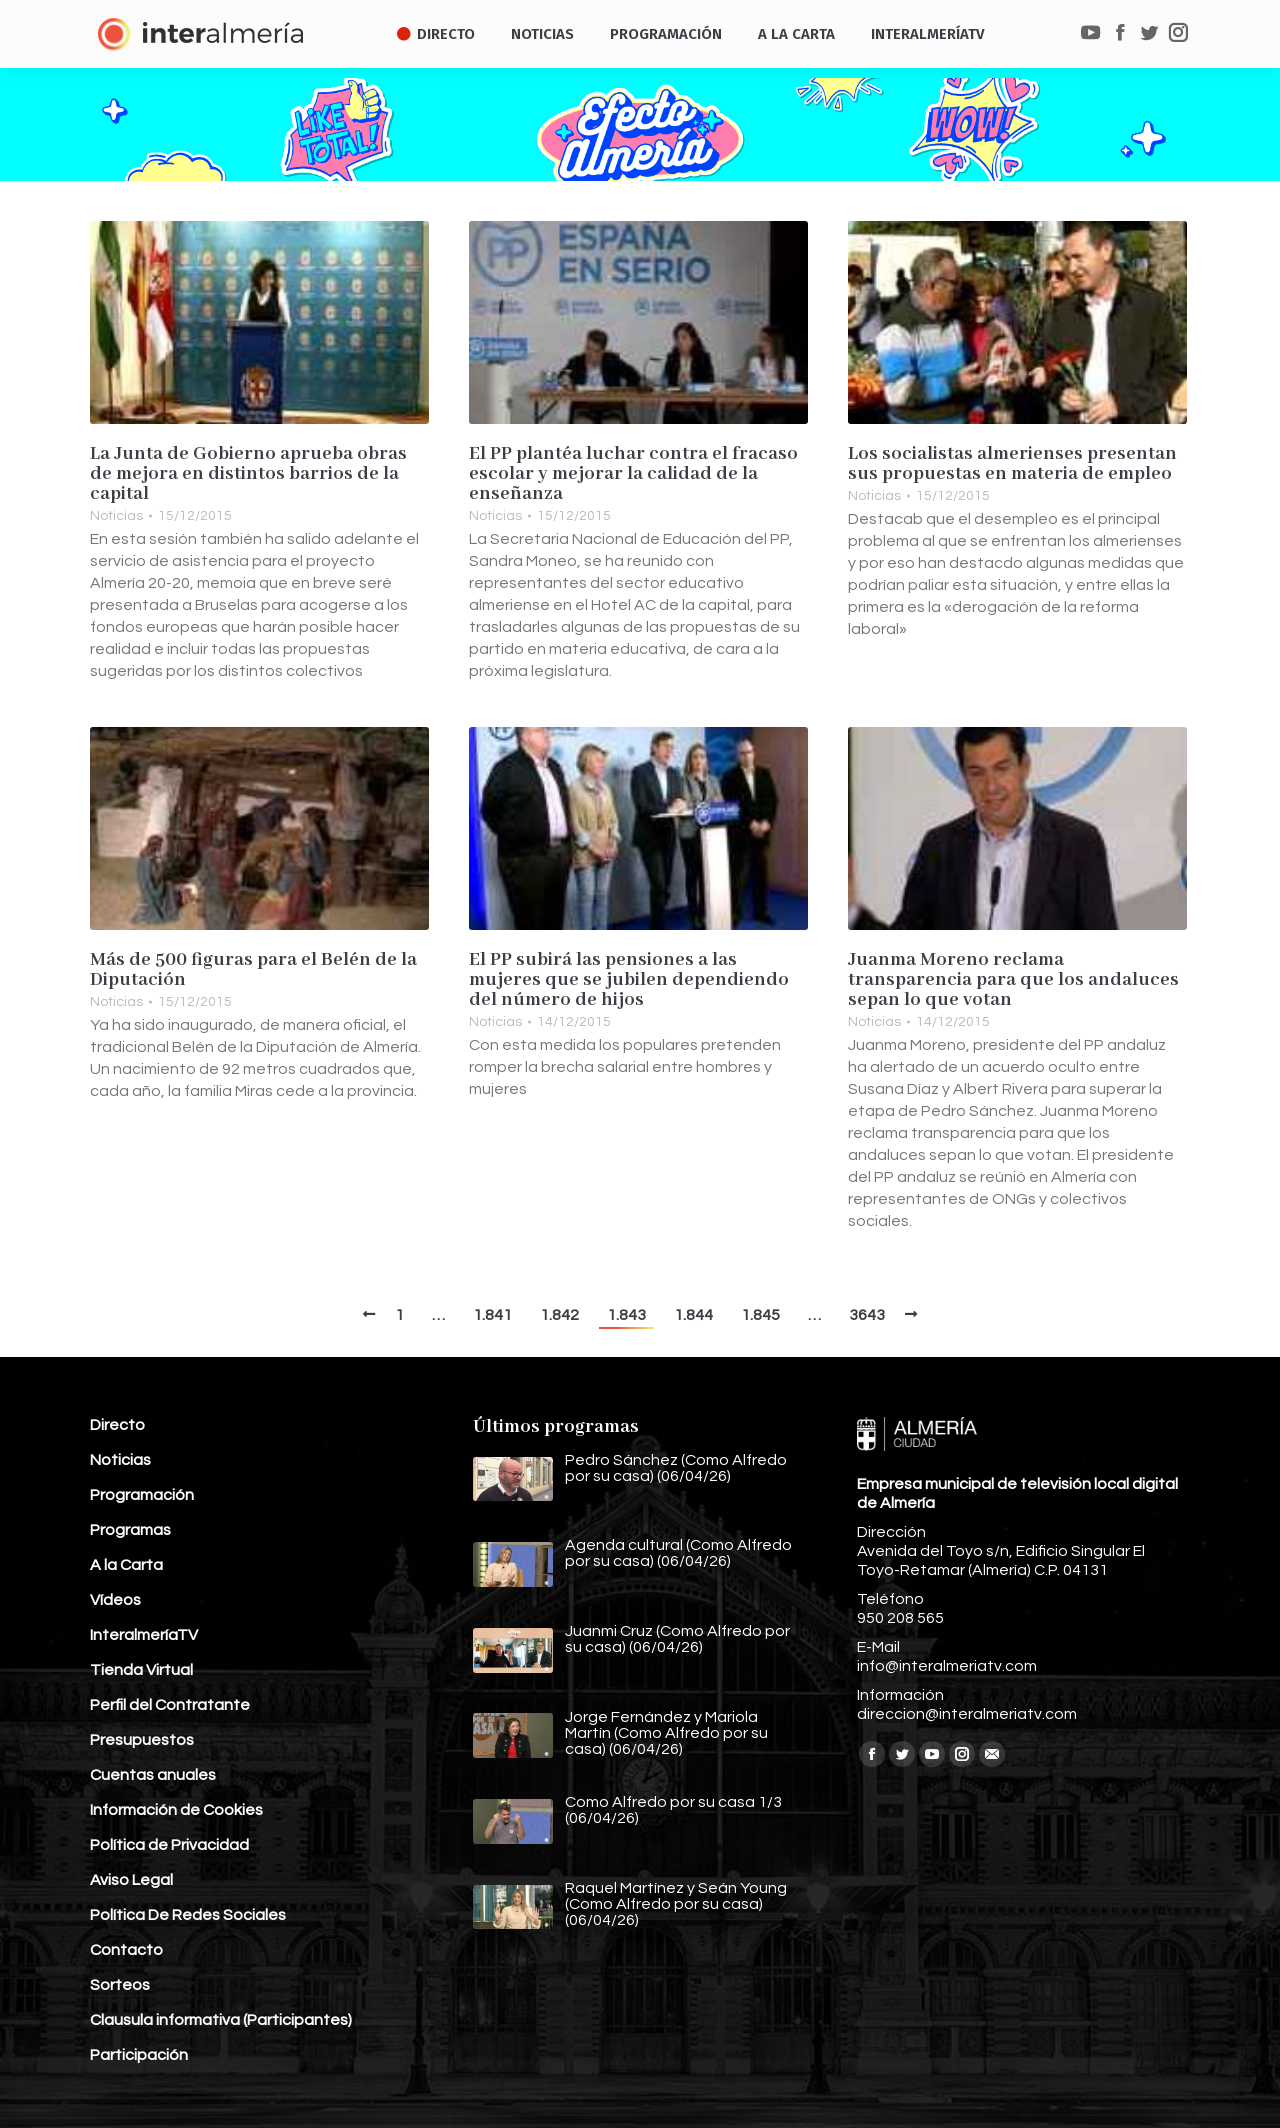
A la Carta (126, 1565)
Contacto (126, 1950)
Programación (142, 1495)
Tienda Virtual (141, 1670)
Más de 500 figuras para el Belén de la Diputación (253, 970)
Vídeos (115, 1600)
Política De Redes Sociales (188, 1915)
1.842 (559, 1315)
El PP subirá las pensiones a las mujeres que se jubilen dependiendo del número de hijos (629, 980)
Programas (130, 1530)
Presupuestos (142, 1740)
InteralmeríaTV (144, 1635)
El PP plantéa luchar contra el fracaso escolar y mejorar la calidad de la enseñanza (633, 474)
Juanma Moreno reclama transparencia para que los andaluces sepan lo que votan (1013, 980)
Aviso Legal (131, 1880)
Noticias (116, 516)
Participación (139, 2055)
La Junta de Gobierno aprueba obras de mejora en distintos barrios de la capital (248, 474)
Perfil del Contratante (170, 1705)
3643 (867, 1315)
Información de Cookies (176, 1810)
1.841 (492, 1315)
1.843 (626, 1315)
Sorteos (120, 1985)
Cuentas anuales (153, 1775)
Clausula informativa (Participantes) (221, 2020)
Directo (117, 1425)
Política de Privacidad (169, 1845)
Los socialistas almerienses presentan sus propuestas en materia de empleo (1012, 464)
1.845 (760, 1315)
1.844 (693, 1315)
